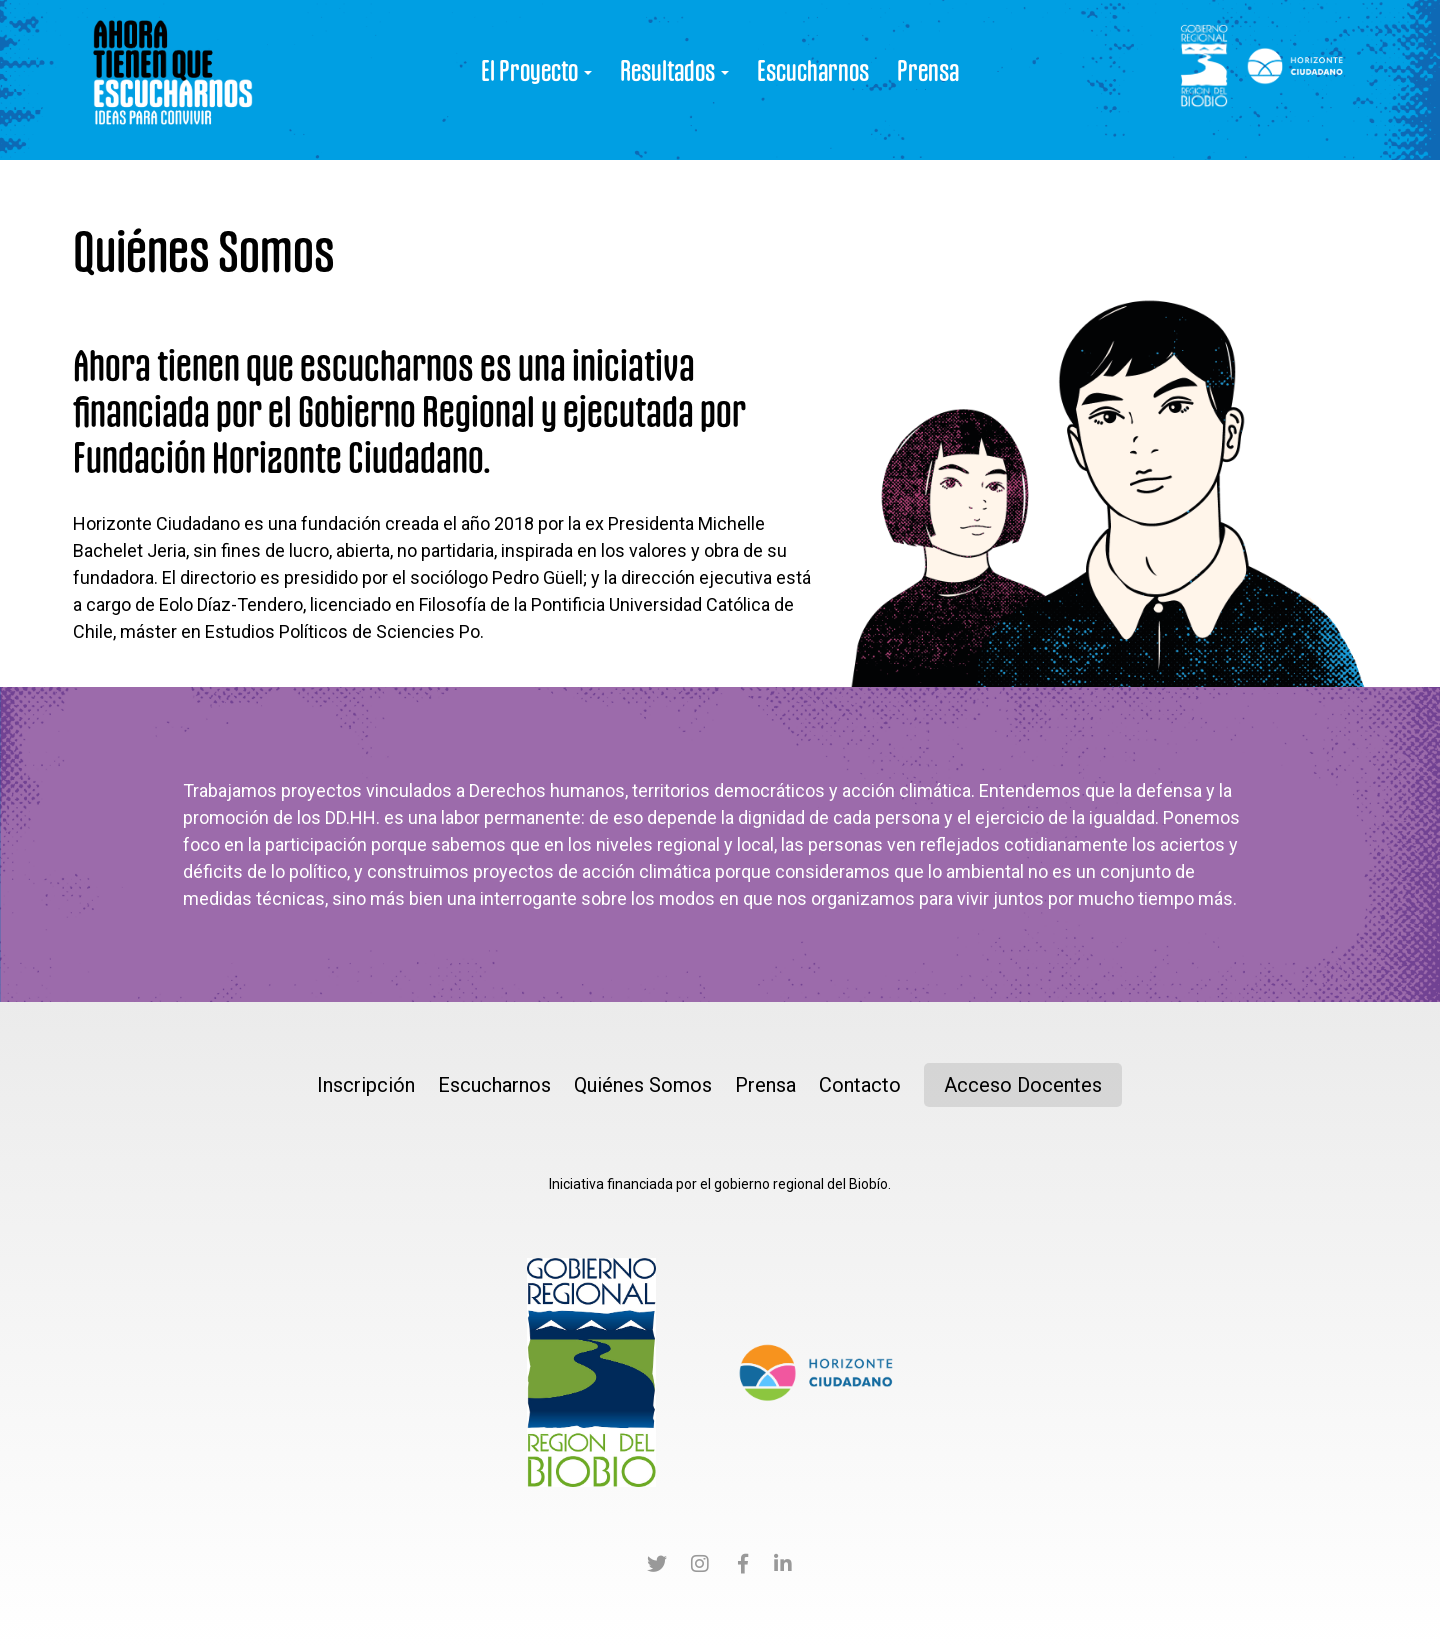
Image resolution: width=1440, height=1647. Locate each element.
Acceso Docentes (1023, 1085)
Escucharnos (813, 70)
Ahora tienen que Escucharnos (173, 80)
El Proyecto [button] (536, 70)
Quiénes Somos (643, 1085)
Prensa (928, 70)
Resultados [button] (674, 70)
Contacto (860, 1085)
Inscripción (366, 1085)
